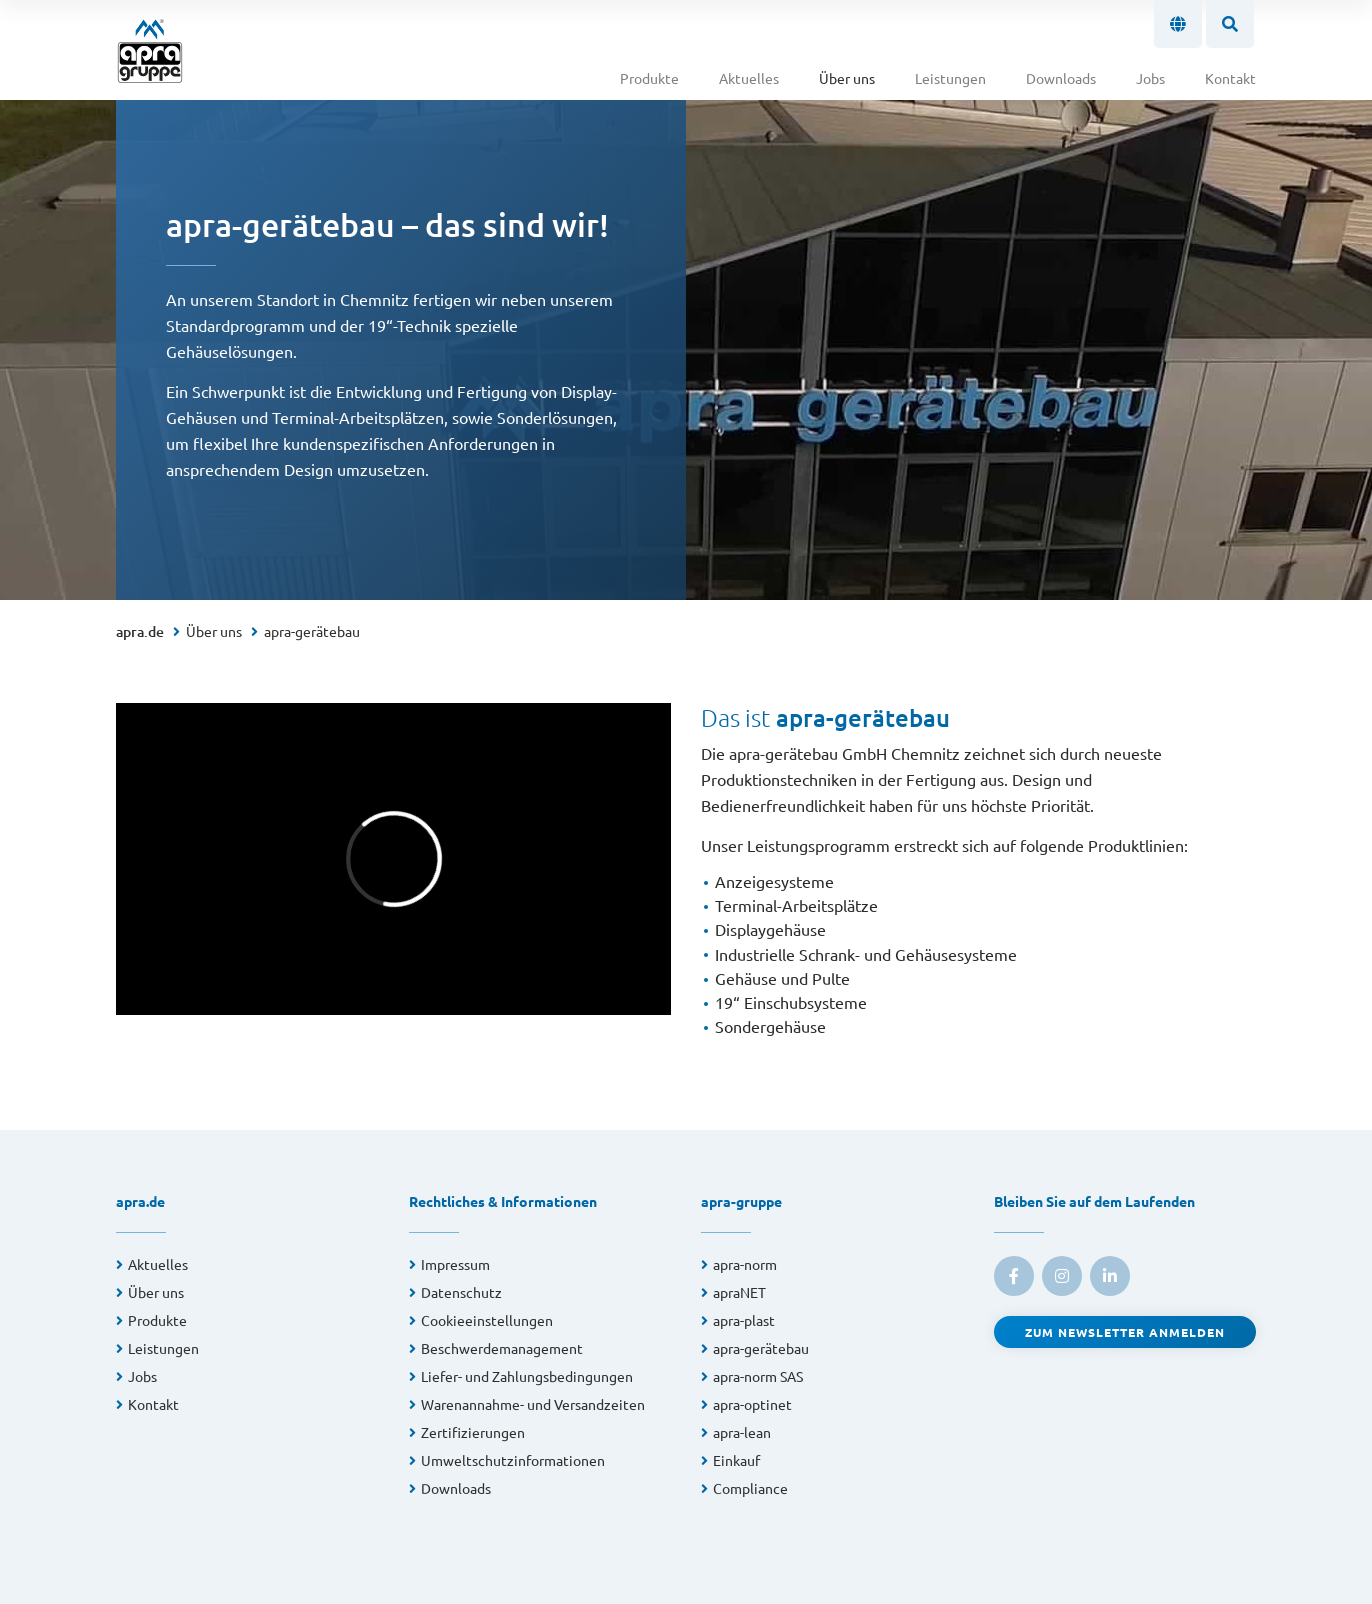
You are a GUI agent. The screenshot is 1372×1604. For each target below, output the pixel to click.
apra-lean (742, 1432)
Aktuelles (749, 78)
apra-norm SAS (758, 1376)
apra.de (140, 631)
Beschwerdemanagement (502, 1348)
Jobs (1150, 78)
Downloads (1061, 78)
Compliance (750, 1488)
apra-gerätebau (312, 631)
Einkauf (736, 1460)
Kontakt (1230, 78)
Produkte (649, 78)
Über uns (847, 78)
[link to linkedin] (1110, 1276)
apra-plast (744, 1320)
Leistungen (950, 78)
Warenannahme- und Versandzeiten (533, 1404)
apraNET (739, 1292)
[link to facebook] (1014, 1276)
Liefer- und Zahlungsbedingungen (527, 1376)
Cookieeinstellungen (487, 1320)
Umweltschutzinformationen (513, 1460)
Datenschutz (461, 1292)
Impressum (455, 1264)
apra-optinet (752, 1404)
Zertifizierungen (473, 1432)
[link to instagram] (1062, 1276)
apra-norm (745, 1264)
